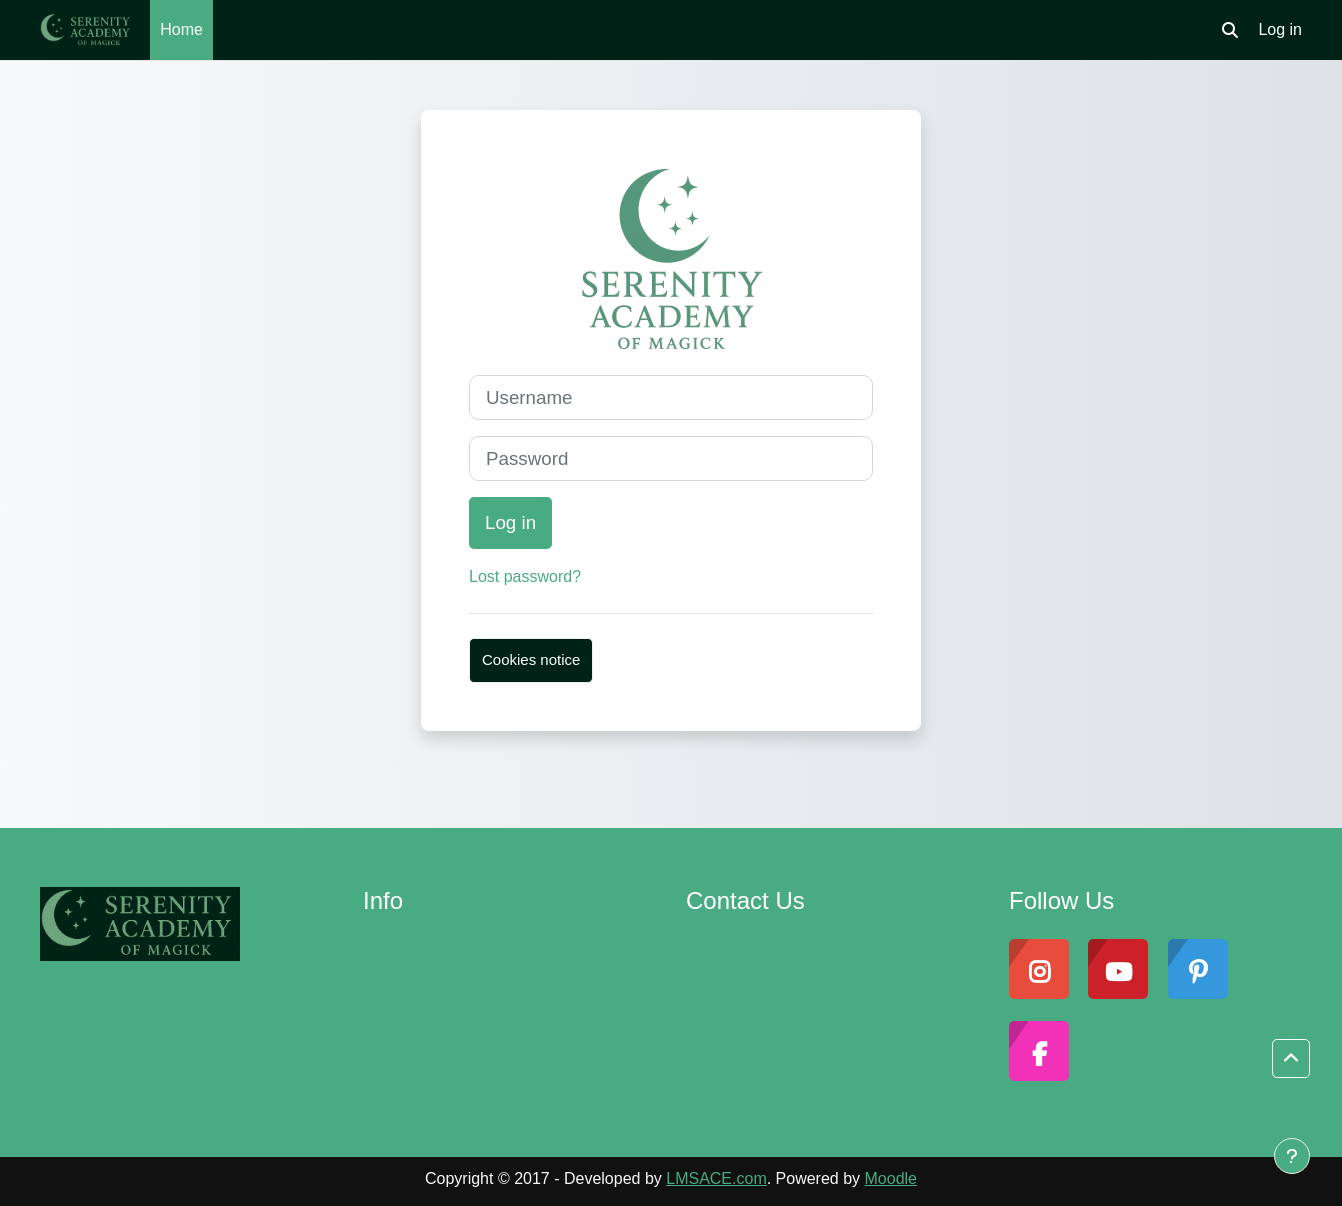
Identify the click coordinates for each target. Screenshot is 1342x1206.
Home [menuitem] (181, 29)
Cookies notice (531, 659)
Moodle (891, 1178)
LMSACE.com (716, 1178)
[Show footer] (1292, 1156)
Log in (1280, 29)
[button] (1230, 30)
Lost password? (525, 576)
